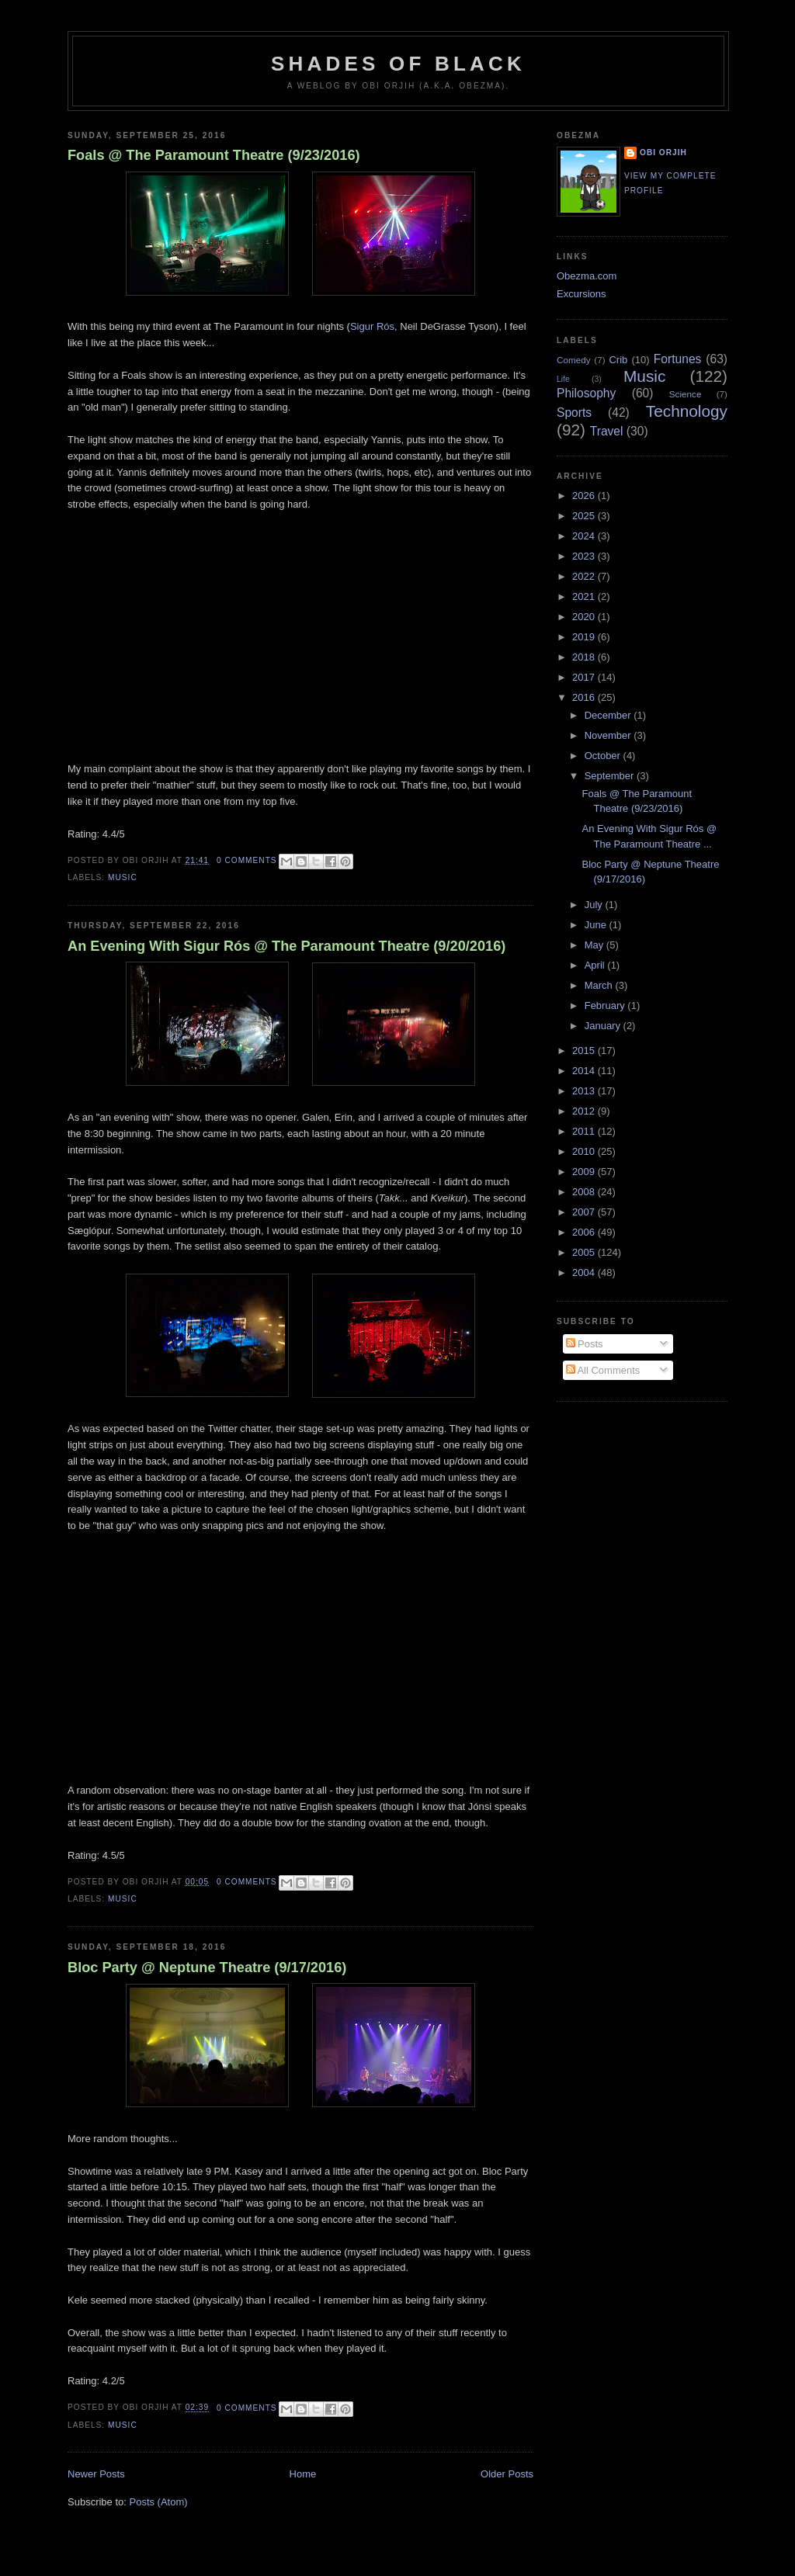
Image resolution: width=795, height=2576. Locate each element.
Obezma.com (586, 276)
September (611, 776)
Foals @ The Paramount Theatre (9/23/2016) (214, 155)
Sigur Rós (372, 326)
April (596, 965)
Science (685, 394)
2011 (585, 1131)
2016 (585, 697)
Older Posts (507, 2474)
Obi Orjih (663, 152)
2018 (585, 657)
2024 (585, 536)
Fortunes (678, 359)
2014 (585, 1071)
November (609, 735)
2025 (585, 516)
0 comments (247, 860)
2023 (585, 556)
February (606, 1005)
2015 (585, 1050)
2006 (585, 1232)
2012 (585, 1111)
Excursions (581, 294)
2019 (585, 637)
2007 (585, 1212)
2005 (585, 1252)
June (597, 925)
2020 (585, 616)
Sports (574, 412)
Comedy (574, 360)
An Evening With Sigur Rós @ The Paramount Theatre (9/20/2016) (286, 946)
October (604, 755)
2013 (585, 1091)
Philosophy (586, 393)
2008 (585, 1192)
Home (303, 2474)
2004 (585, 1272)
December (609, 715)
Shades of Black (398, 63)
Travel (606, 431)
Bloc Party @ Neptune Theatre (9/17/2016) (207, 1967)
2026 (585, 495)
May (595, 945)
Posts (584, 1344)
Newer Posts (96, 2474)
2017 (585, 677)
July (595, 904)
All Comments (603, 1370)
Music (122, 877)
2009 (585, 1171)
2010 (585, 1151)
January (604, 1025)
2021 (585, 596)
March (600, 985)
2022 (585, 576)
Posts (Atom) (159, 2502)
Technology (686, 411)
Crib (618, 360)
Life (563, 379)
